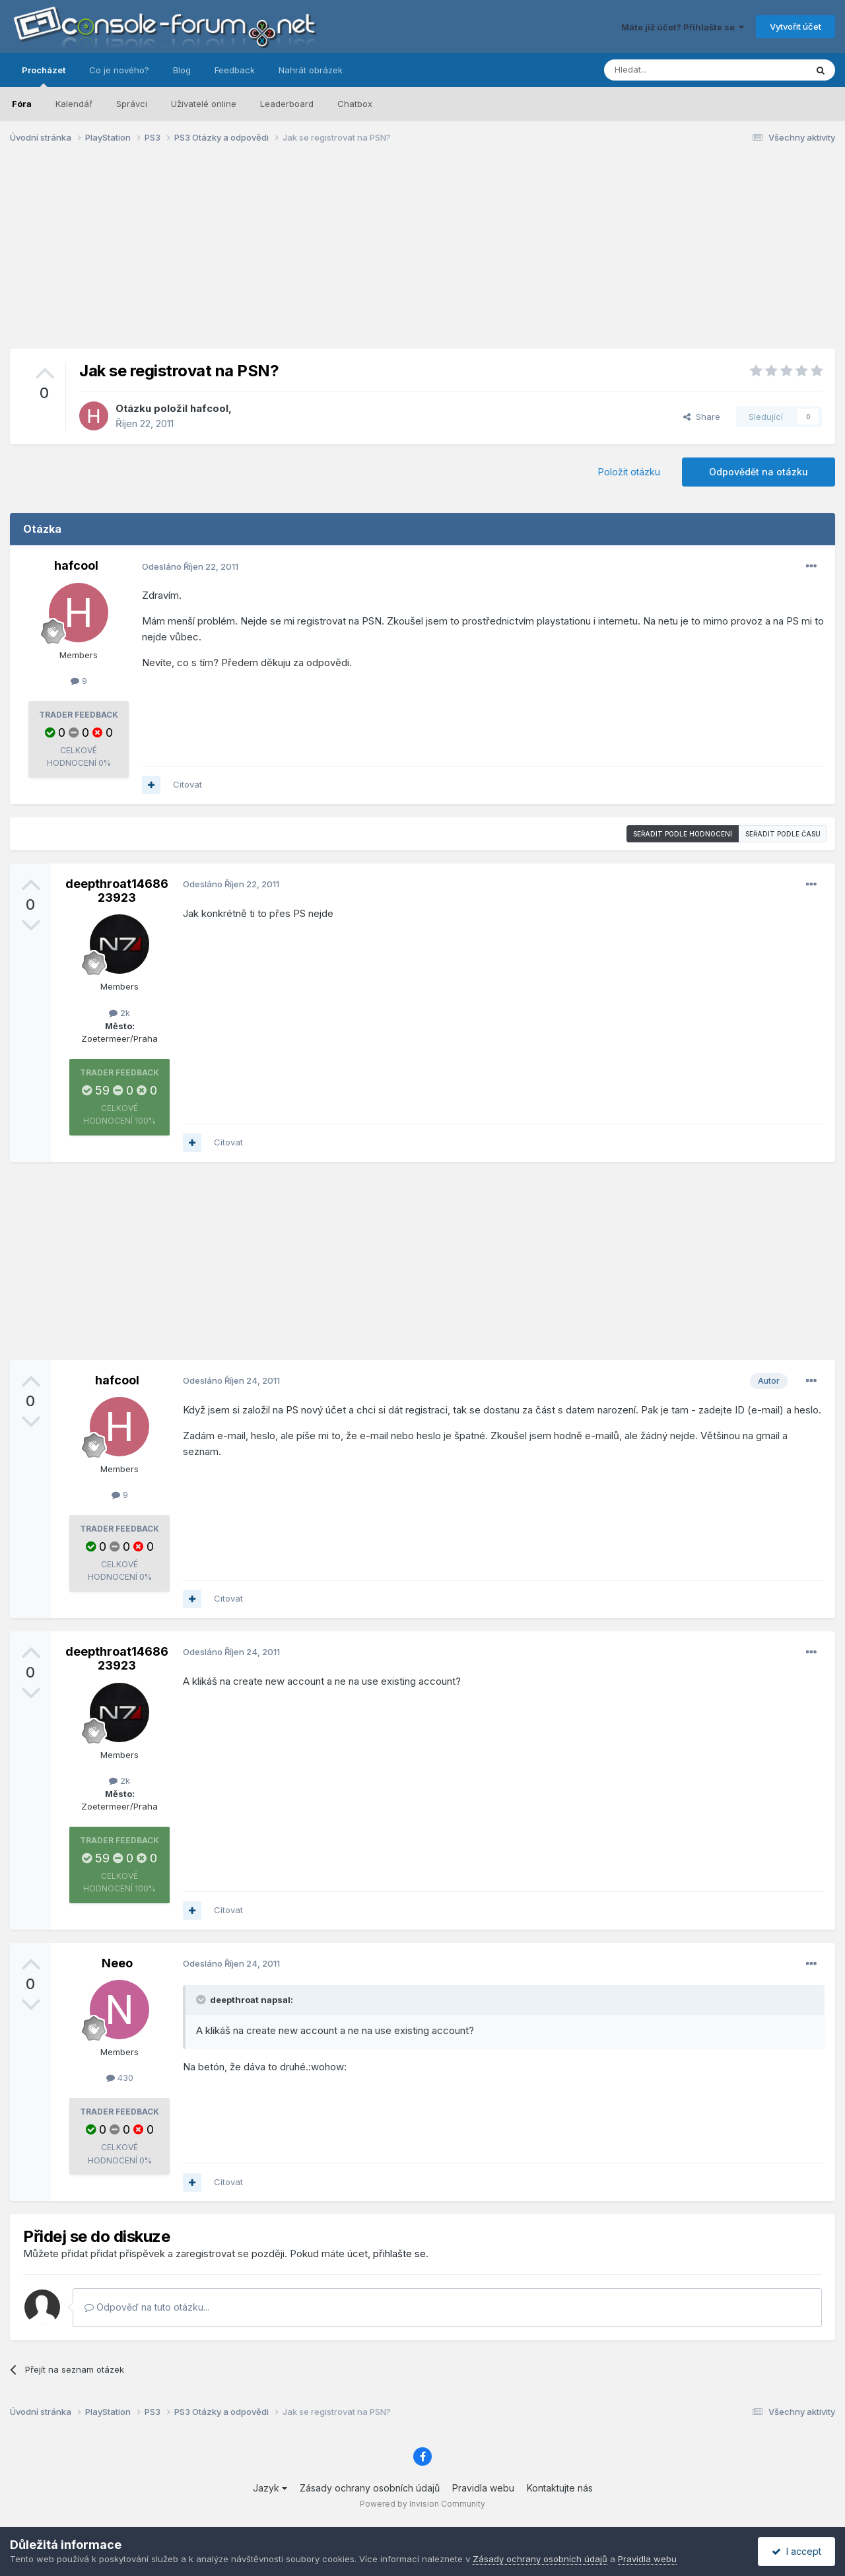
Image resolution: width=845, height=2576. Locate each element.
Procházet (43, 76)
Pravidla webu (483, 2487)
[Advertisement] (422, 256)
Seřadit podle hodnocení (682, 834)
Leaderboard (287, 103)
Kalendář (73, 103)
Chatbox (354, 103)
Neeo (117, 1963)
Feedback (235, 70)
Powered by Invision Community (422, 2504)
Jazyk (270, 2487)
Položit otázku (629, 471)
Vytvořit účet (795, 26)
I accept (796, 2551)
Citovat (187, 784)
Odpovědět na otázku (758, 471)
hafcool (209, 408)
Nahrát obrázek (311, 70)
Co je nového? (119, 70)
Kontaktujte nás (560, 2487)
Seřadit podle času (783, 834)
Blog (182, 70)
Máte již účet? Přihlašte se (682, 27)
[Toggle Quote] (202, 1999)
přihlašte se (399, 2253)
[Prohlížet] (672, 70)
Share (701, 416)
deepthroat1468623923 (116, 891)
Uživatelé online (203, 103)
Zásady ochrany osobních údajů (370, 2487)
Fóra (22, 103)
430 (119, 2077)
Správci (131, 103)
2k (119, 1012)
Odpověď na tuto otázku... (146, 2307)
